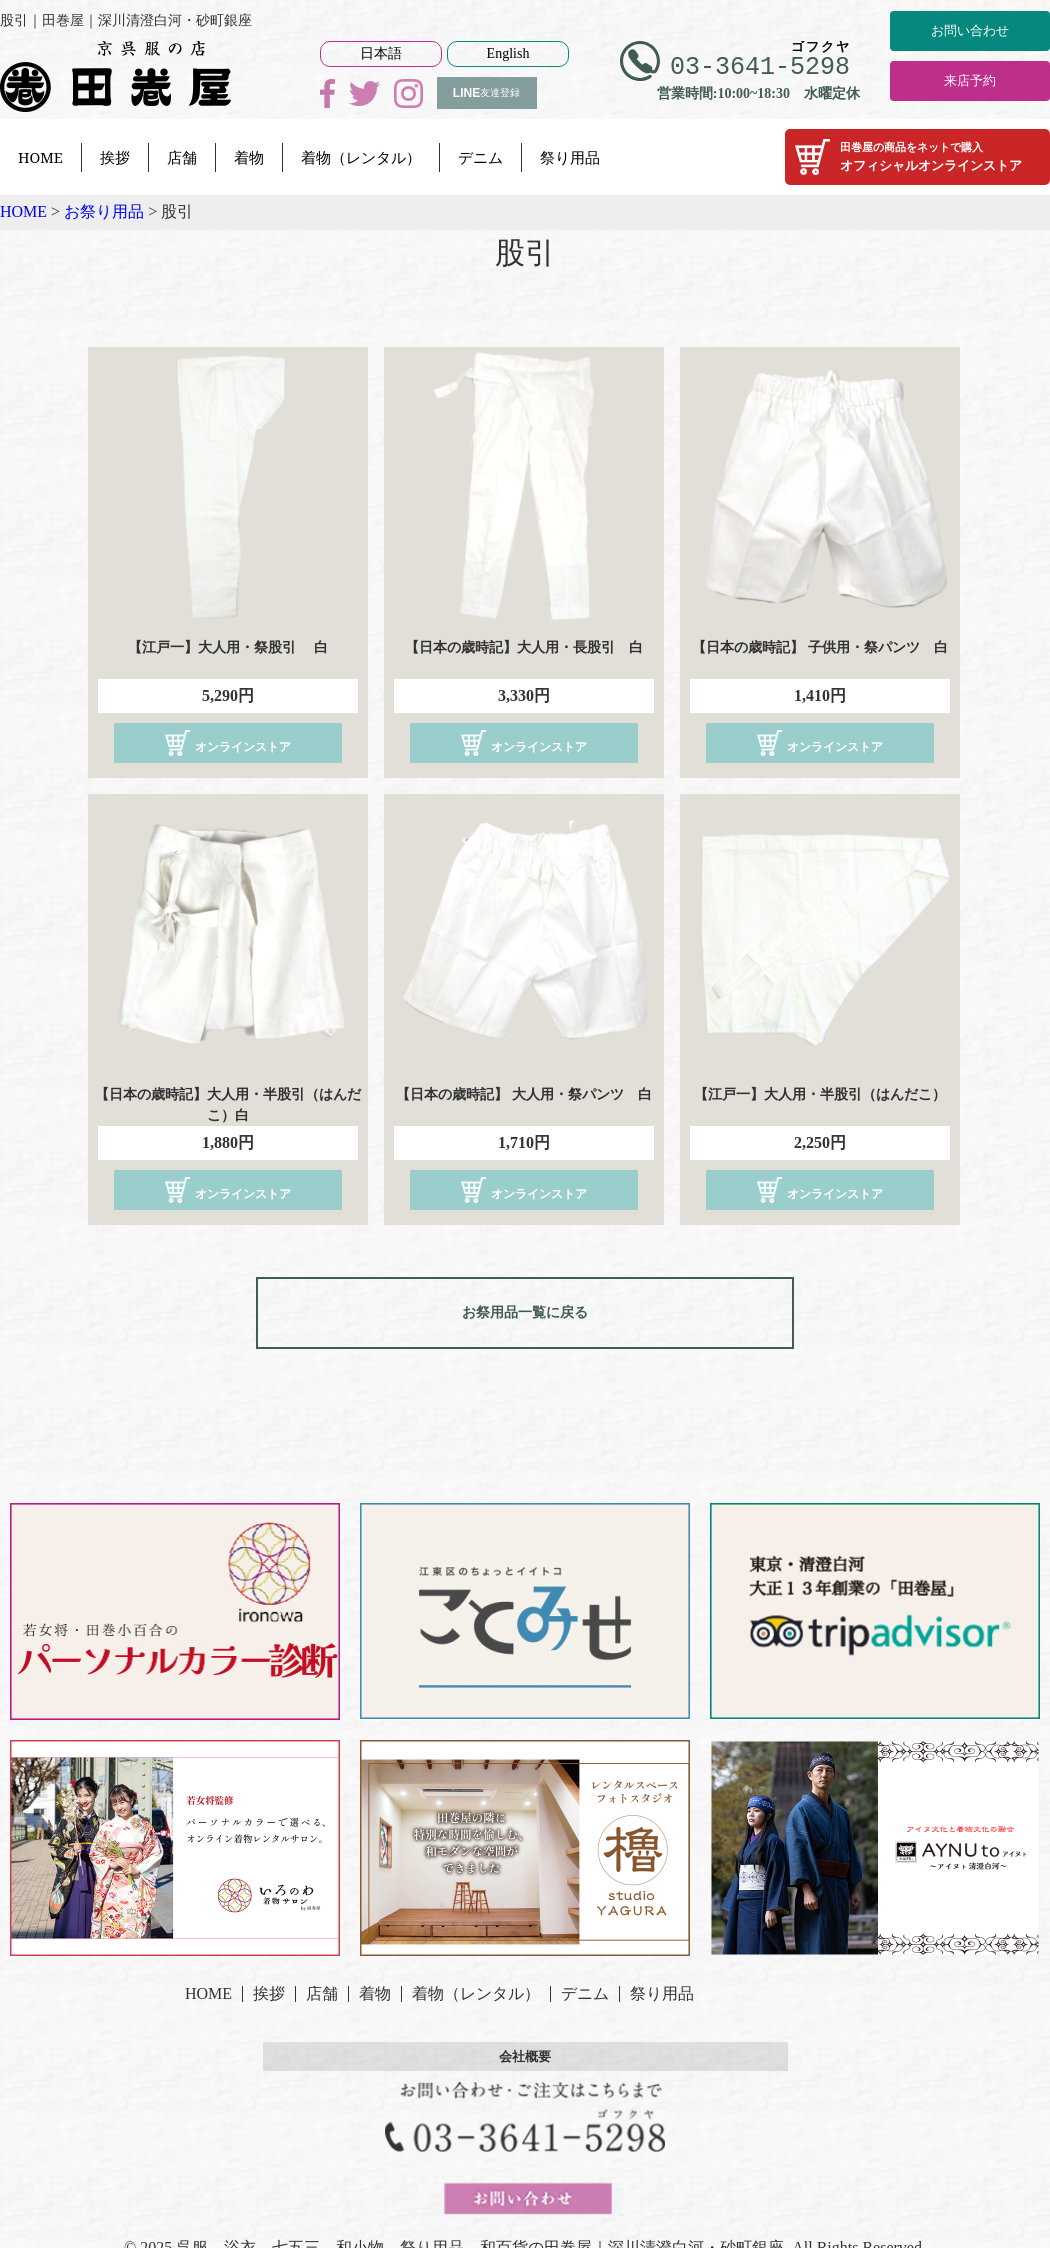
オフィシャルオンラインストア (917, 157)
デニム (480, 157)
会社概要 (525, 2044)
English (508, 53)
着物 (249, 157)
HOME (40, 157)
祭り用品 (570, 157)
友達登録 (486, 93)
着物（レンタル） (361, 157)
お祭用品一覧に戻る (525, 1306)
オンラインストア (228, 743)
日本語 (381, 53)
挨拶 (115, 157)
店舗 (182, 157)
